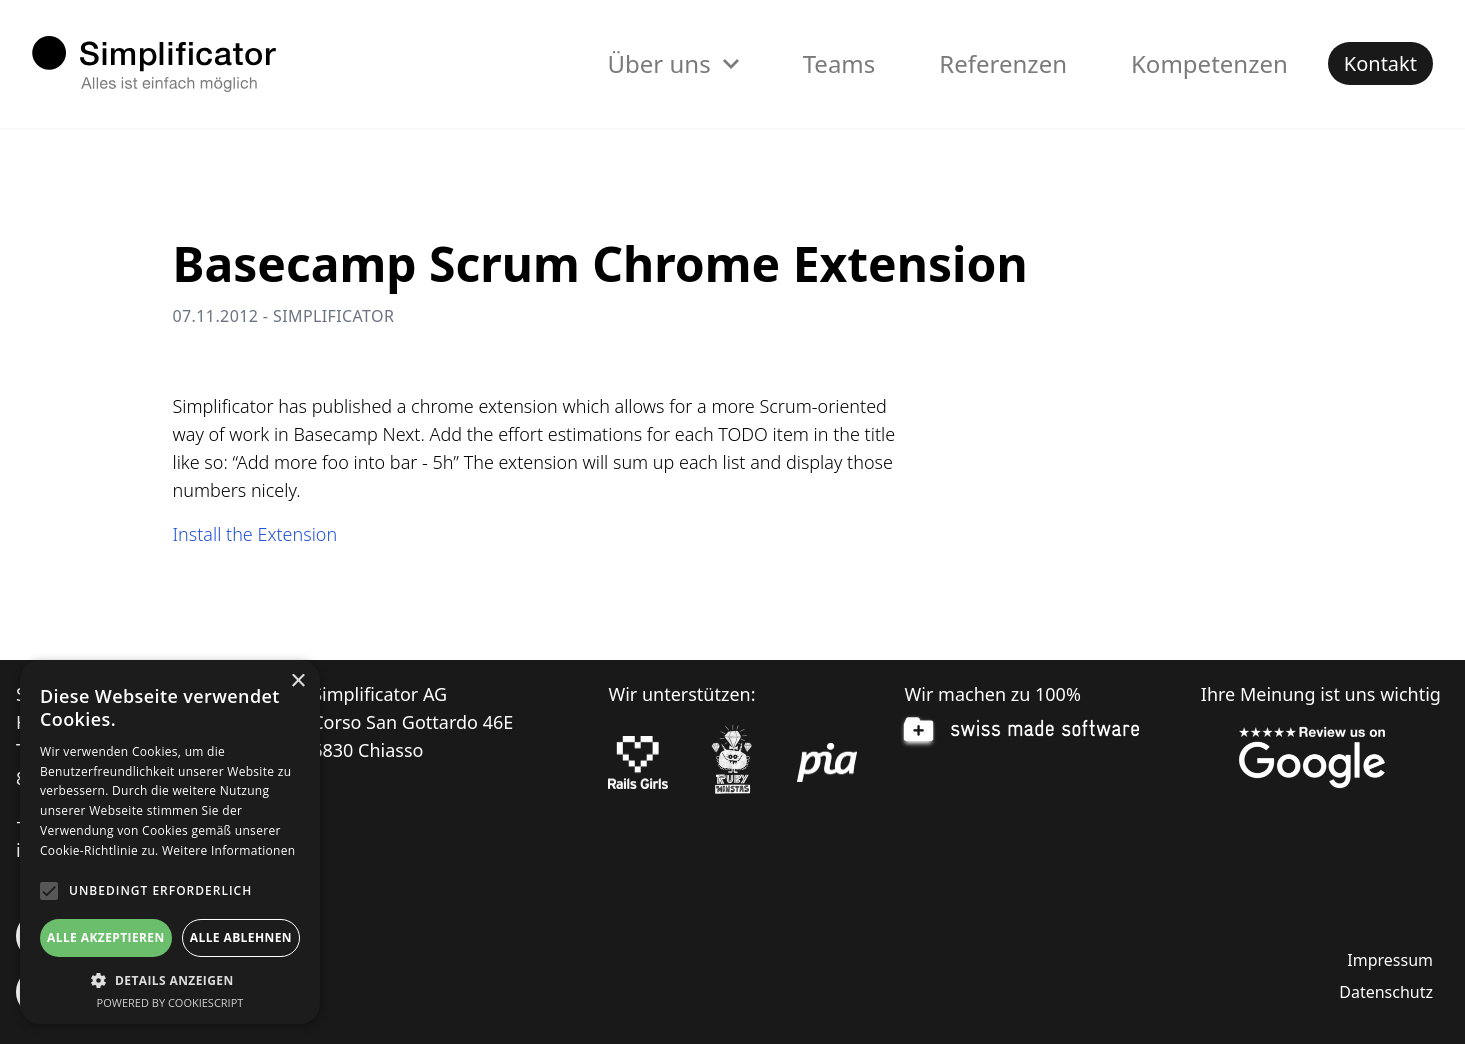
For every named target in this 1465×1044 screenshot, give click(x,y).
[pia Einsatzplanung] (827, 763)
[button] (170, 980)
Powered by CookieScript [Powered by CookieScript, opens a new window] (170, 1002)
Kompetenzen (1209, 63)
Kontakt (1380, 63)
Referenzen (1003, 63)
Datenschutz (1386, 992)
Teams (839, 63)
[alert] (170, 842)
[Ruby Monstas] (732, 762)
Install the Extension (255, 534)
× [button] (297, 681)
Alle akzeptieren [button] (106, 937)
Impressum (1390, 960)
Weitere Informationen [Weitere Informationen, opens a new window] (229, 850)
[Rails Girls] (638, 763)
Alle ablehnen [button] (241, 937)
